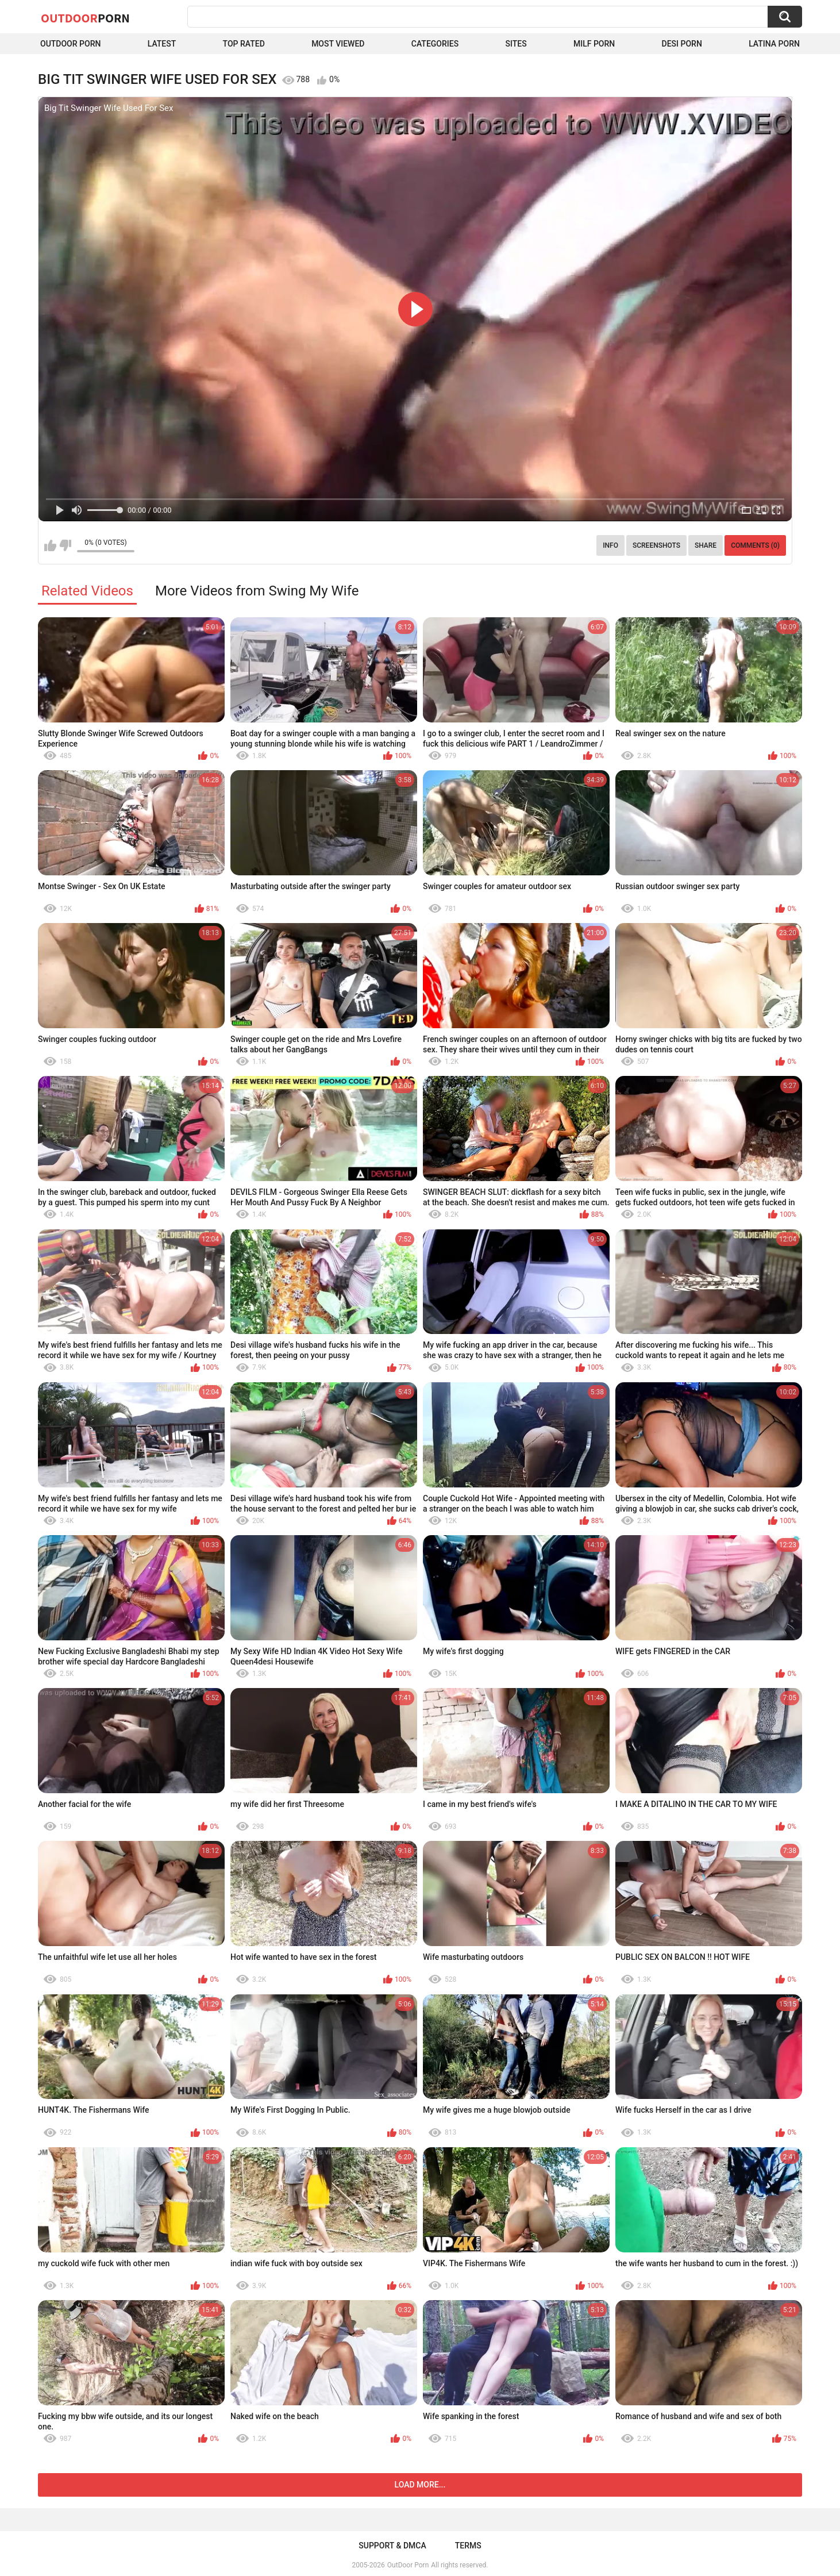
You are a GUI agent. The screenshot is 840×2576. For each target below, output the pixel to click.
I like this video (50, 545)
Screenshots (656, 545)
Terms (468, 2545)
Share (705, 545)
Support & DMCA (392, 2545)
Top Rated (244, 43)
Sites (515, 43)
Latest (162, 43)
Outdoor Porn (70, 43)
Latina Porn (774, 43)
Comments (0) (755, 545)
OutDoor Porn (408, 2565)
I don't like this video (65, 545)
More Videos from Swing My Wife (257, 591)
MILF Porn (594, 43)
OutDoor (85, 18)
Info (610, 545)
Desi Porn (682, 43)
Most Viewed (337, 43)
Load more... (420, 2484)
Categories (434, 43)
